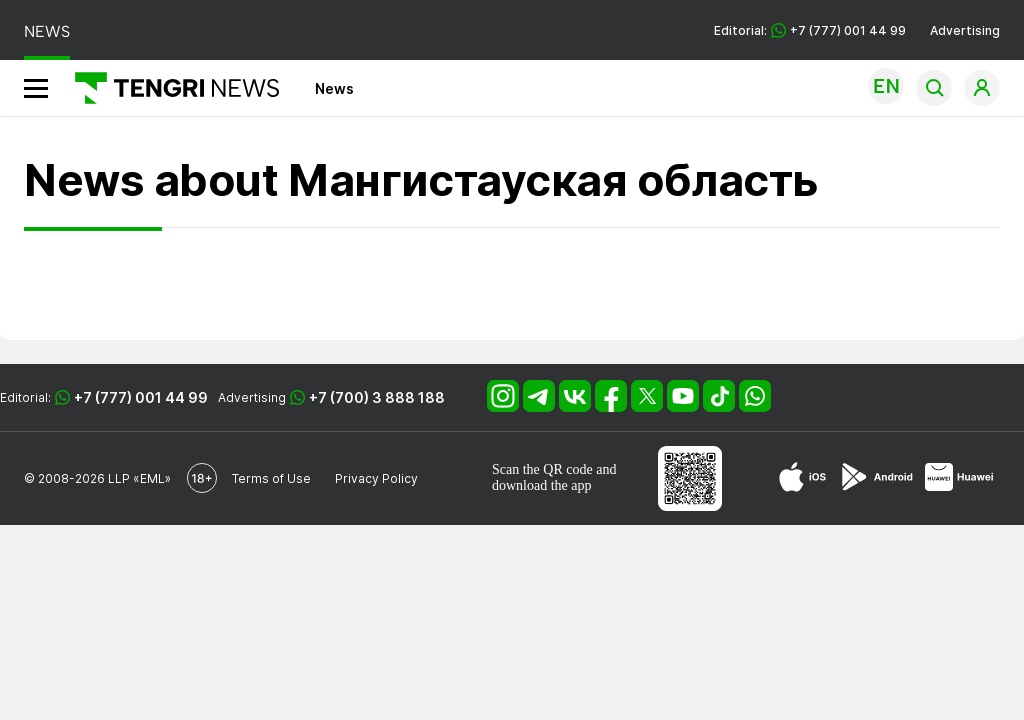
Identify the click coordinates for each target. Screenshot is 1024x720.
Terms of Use (271, 478)
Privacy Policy (376, 478)
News (334, 88)
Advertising (965, 30)
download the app (542, 485)
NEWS (47, 31)
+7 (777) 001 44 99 (141, 397)
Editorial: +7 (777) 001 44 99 (810, 30)
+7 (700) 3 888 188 (377, 397)
